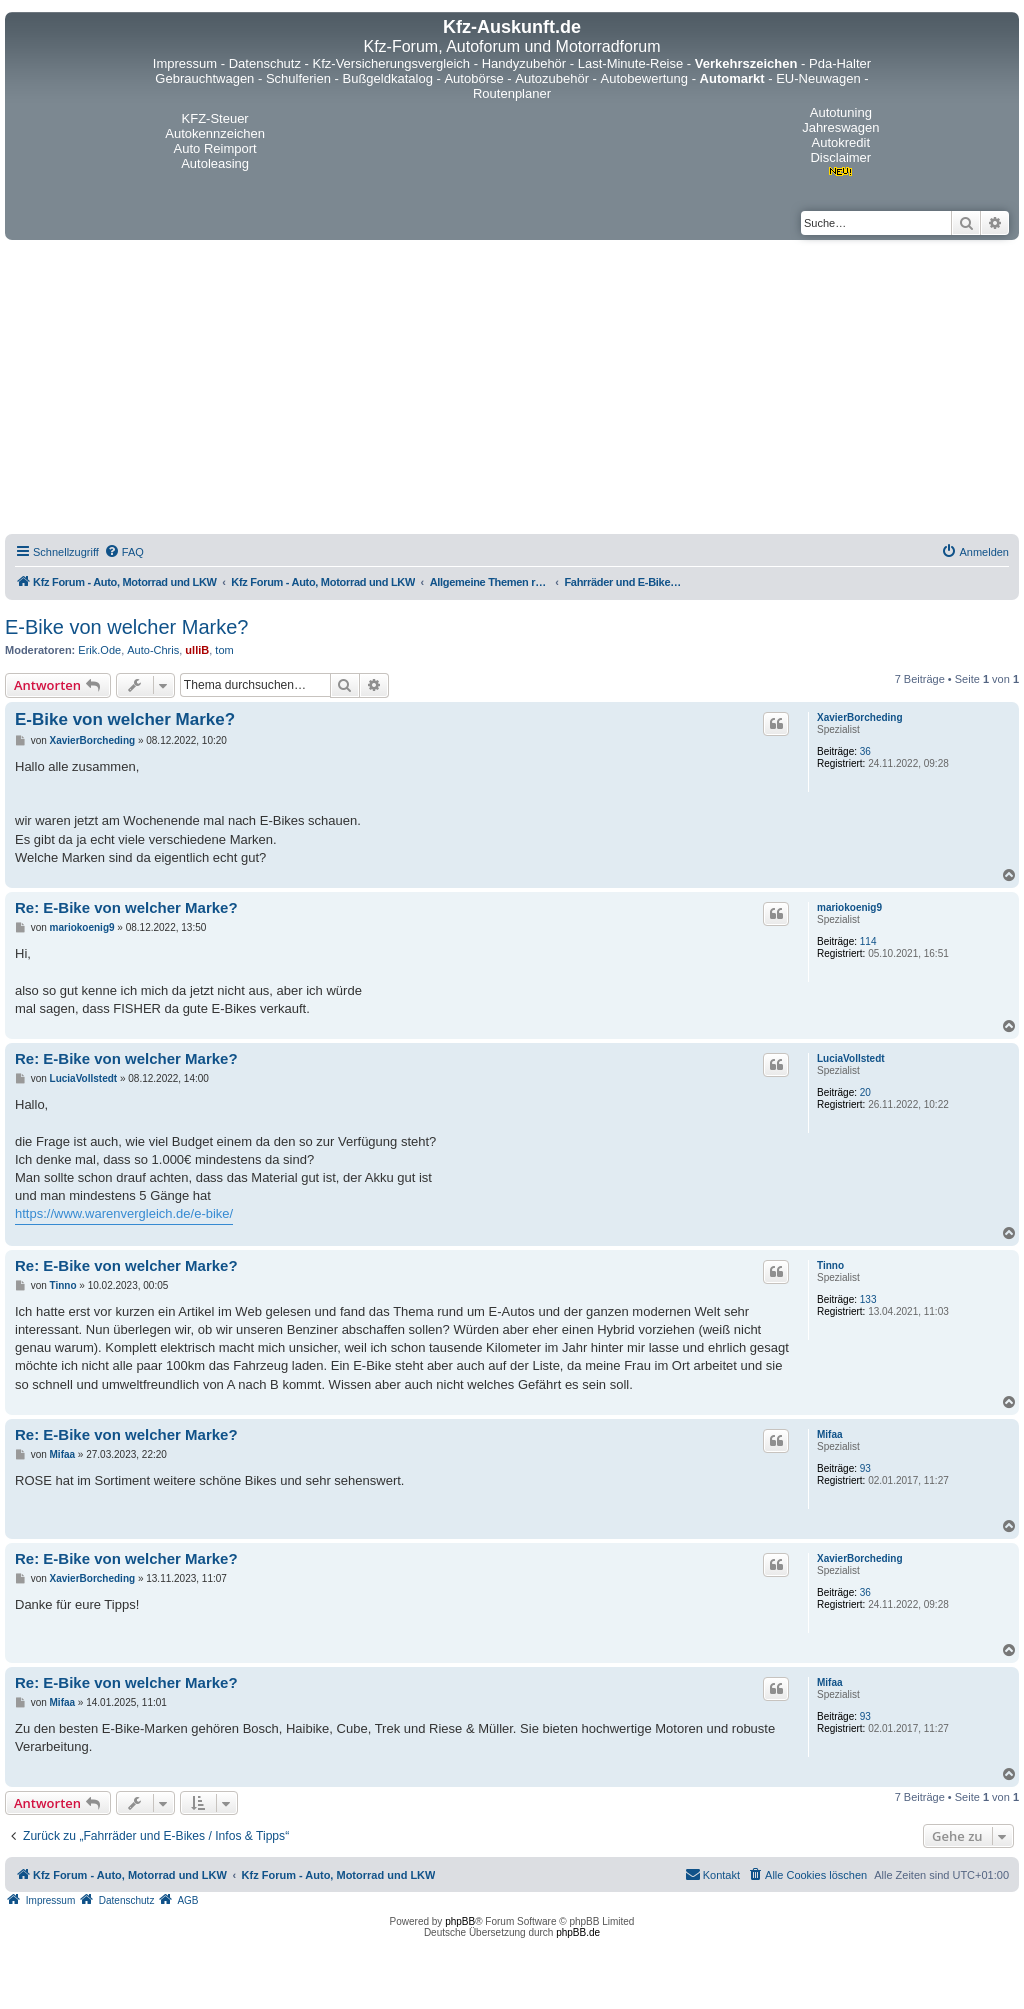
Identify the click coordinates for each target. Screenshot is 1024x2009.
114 (868, 941)
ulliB (197, 650)
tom (224, 650)
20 (865, 1092)
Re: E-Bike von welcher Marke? (126, 907)
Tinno (830, 1265)
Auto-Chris (153, 650)
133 (868, 1299)
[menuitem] (124, 552)
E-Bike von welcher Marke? (126, 627)
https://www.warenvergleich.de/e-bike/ (124, 1213)
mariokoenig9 (849, 907)
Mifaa (830, 1434)
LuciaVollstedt (851, 1058)
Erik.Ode (99, 650)
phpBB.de (578, 1932)
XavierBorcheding (860, 717)
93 (865, 1468)
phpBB (460, 1921)
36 (865, 751)
